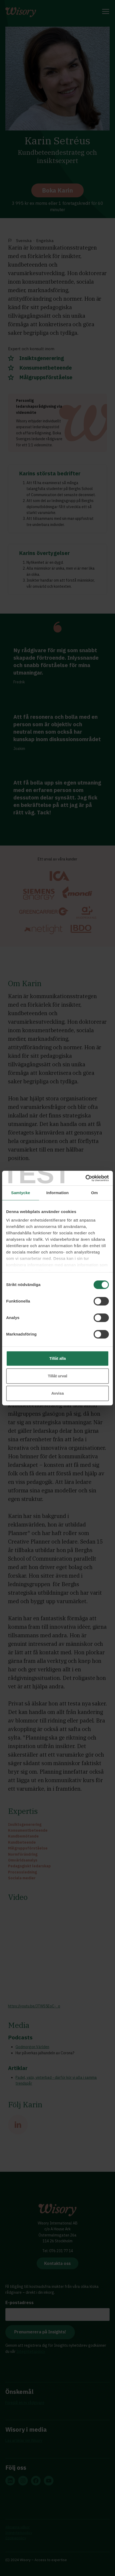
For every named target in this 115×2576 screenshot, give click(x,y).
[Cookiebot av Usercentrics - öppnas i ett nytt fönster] (85, 1178)
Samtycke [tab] (20, 1192)
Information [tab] (57, 1192)
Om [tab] (94, 1192)
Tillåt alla (57, 1358)
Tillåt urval (57, 1376)
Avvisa (57, 1393)
